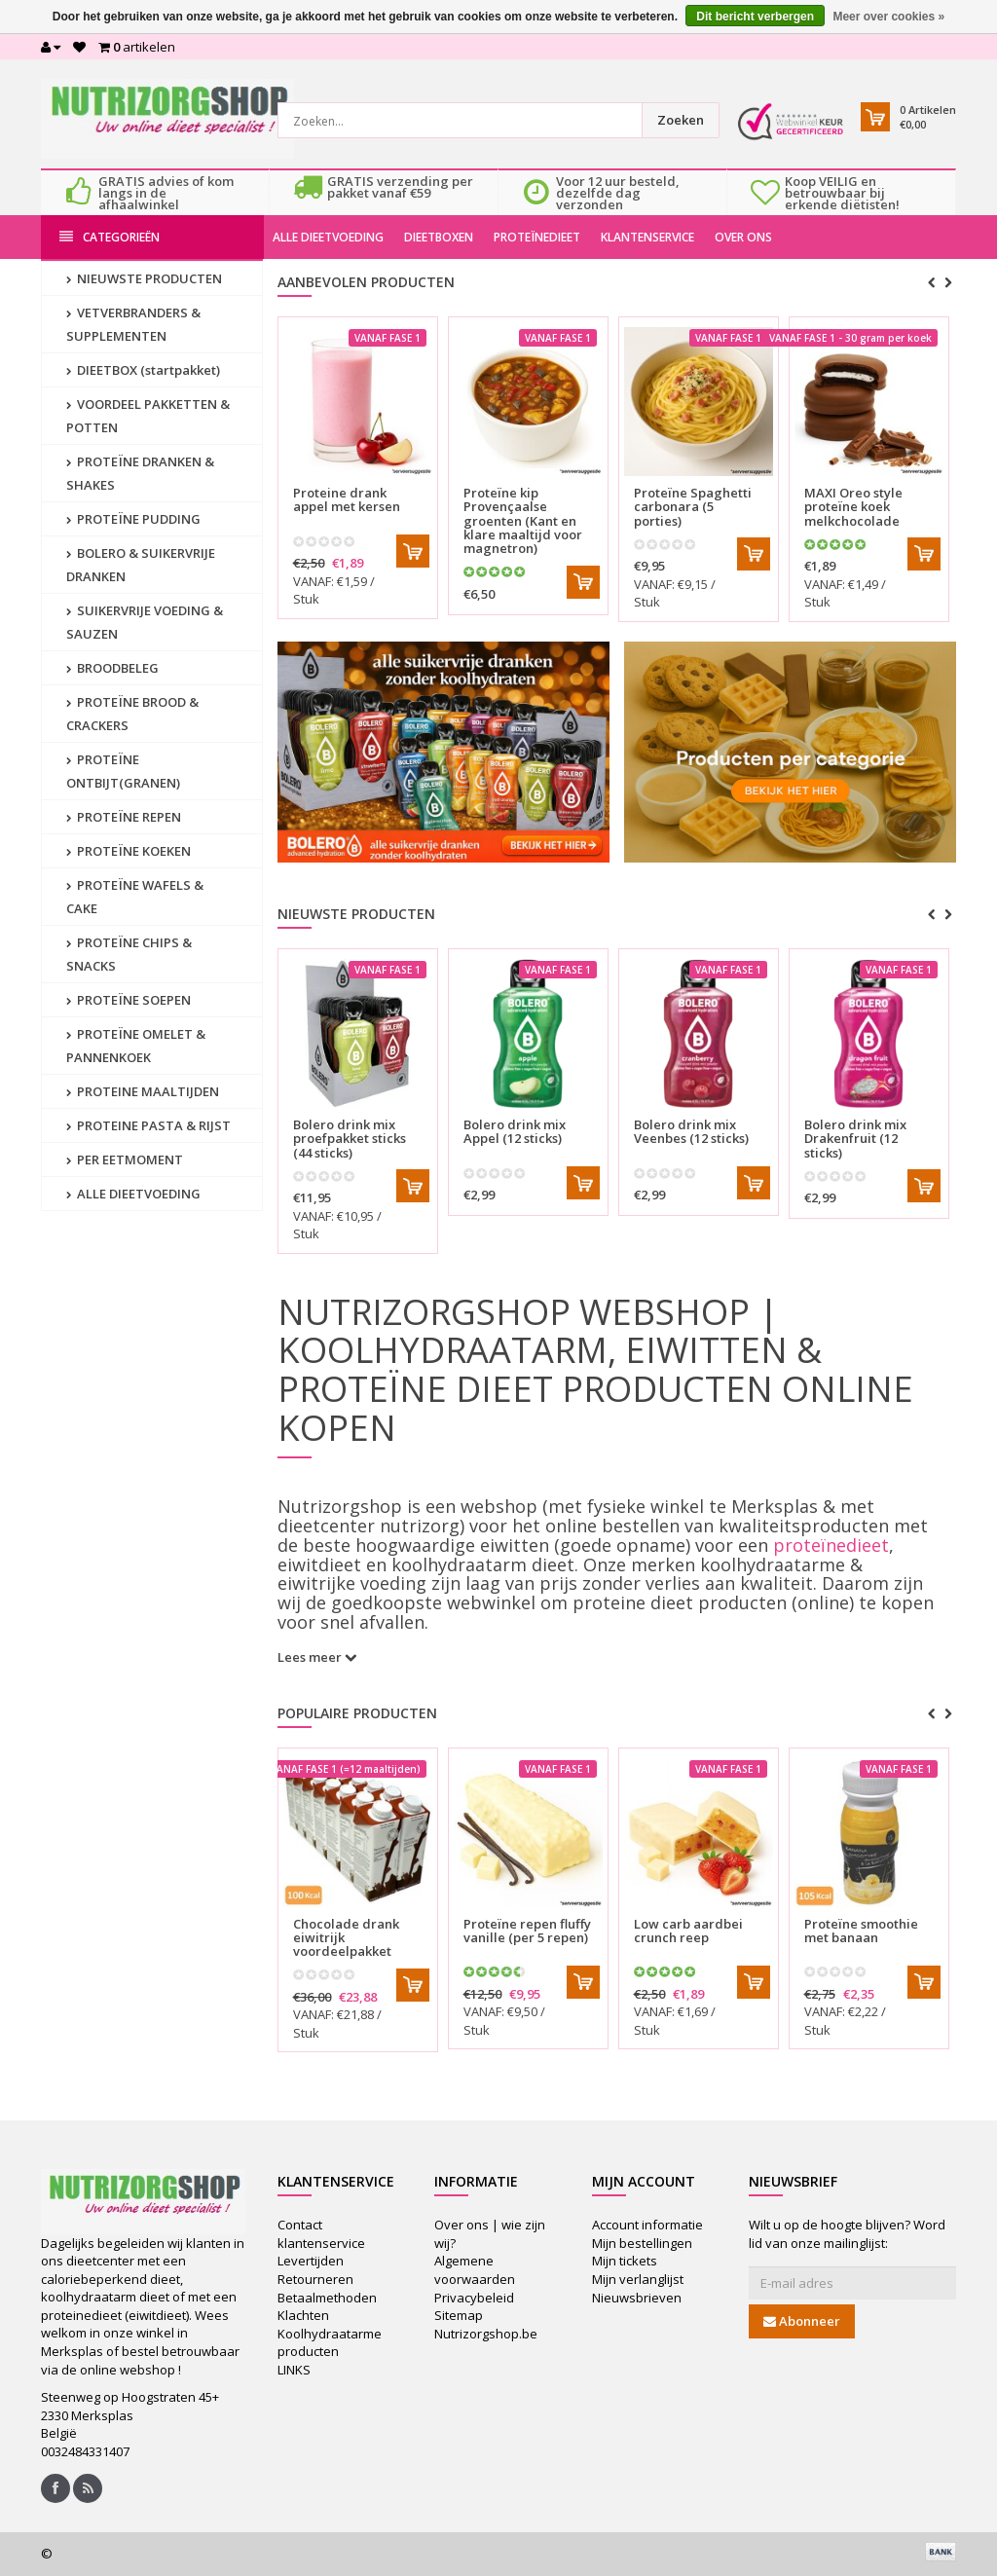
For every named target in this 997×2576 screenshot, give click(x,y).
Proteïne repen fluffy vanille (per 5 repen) (527, 1930)
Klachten (303, 2315)
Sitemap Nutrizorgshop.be (485, 2324)
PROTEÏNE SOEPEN (128, 1000)
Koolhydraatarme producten (329, 2343)
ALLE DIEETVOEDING (328, 237)
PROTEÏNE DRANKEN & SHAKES (140, 473)
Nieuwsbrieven (637, 2297)
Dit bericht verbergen (755, 16)
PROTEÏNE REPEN (123, 817)
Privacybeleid (474, 2297)
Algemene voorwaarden (474, 2270)
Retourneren (315, 2279)
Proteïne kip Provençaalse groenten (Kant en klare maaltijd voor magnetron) (522, 520)
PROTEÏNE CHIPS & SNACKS (129, 954)
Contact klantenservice (321, 2234)
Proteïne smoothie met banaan (861, 1930)
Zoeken (680, 120)
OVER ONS (743, 237)
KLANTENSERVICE (647, 237)
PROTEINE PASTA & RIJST (148, 1125)
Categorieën (109, 237)
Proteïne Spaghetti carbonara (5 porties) (693, 507)
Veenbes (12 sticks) (691, 1131)
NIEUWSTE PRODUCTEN (144, 278)
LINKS (294, 2369)
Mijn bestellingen (642, 2243)
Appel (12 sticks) (514, 1131)
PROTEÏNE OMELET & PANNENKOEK (135, 1045)
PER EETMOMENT (124, 1159)
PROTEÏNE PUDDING (133, 519)
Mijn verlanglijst (637, 2279)
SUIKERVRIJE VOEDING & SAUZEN (144, 622)
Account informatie (647, 2224)
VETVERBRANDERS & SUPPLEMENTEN (133, 324)
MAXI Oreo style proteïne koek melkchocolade (853, 507)
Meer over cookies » (888, 16)
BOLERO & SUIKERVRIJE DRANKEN (140, 564)
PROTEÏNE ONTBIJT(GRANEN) (123, 771)
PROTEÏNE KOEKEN (128, 851)
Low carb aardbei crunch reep (688, 1930)
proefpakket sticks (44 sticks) (349, 1138)
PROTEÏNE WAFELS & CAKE (134, 896)
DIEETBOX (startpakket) (143, 370)
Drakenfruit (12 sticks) (855, 1138)
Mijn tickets (624, 2260)
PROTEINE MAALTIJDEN (142, 1091)
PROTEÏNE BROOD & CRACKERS (132, 713)
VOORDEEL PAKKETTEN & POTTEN (148, 415)
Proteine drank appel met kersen (346, 499)
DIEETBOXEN (438, 237)
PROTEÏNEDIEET (537, 237)
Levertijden (310, 2260)
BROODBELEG (112, 668)
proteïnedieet (831, 1545)
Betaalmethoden (327, 2297)
